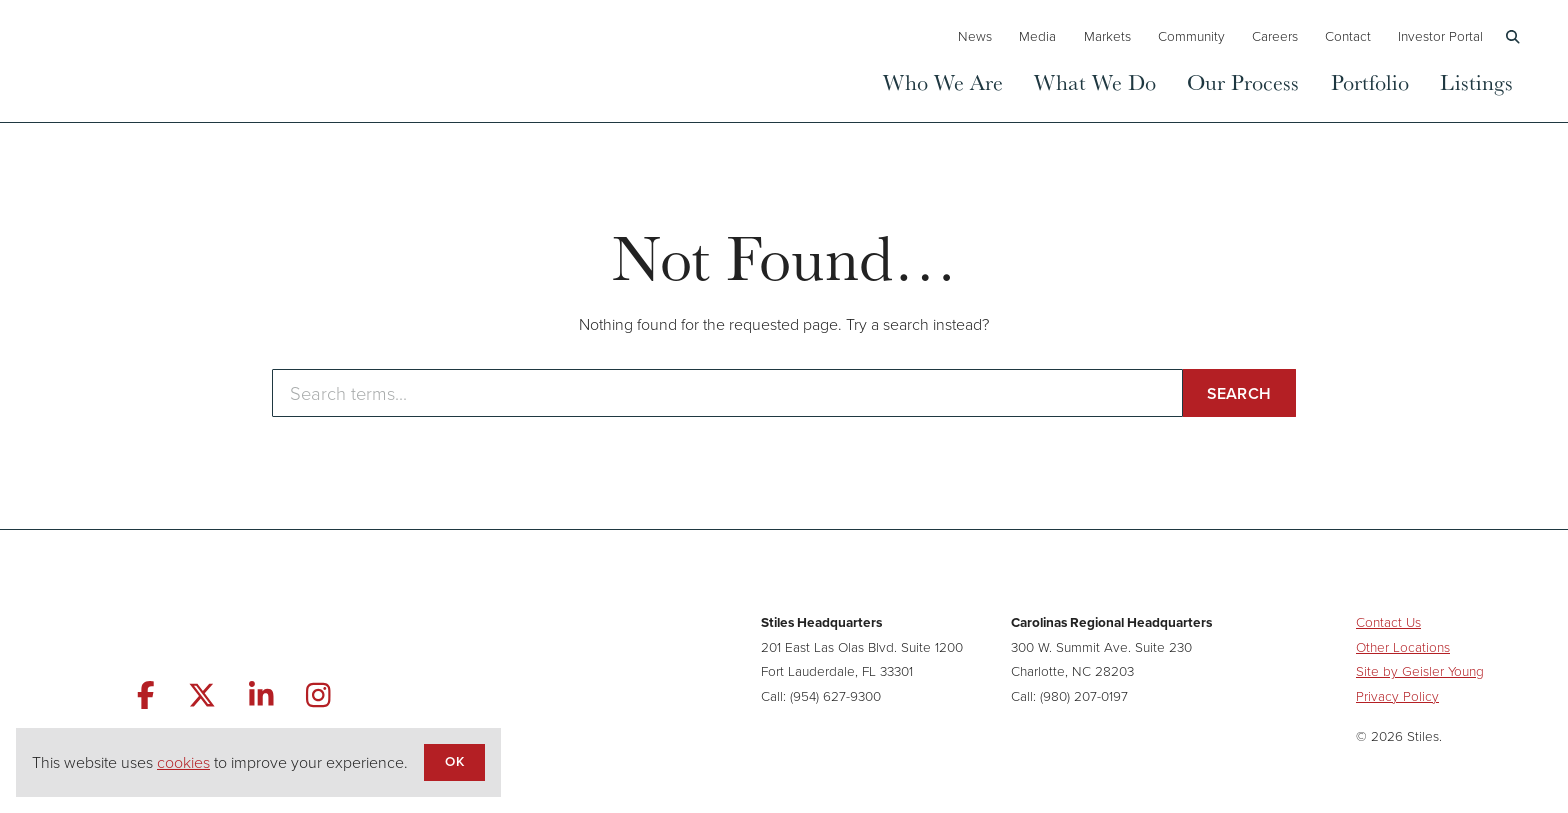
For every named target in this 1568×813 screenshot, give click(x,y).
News (975, 36)
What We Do (1095, 81)
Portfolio (1370, 81)
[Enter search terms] (727, 393)
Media (1037, 36)
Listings (1476, 81)
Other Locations (1403, 647)
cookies (183, 762)
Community (1191, 36)
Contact (1348, 36)
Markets (1107, 36)
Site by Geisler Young (1420, 671)
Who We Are (943, 81)
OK (454, 761)
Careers (1275, 36)
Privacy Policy (1397, 696)
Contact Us (1388, 622)
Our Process (1243, 81)
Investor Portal (1440, 36)
